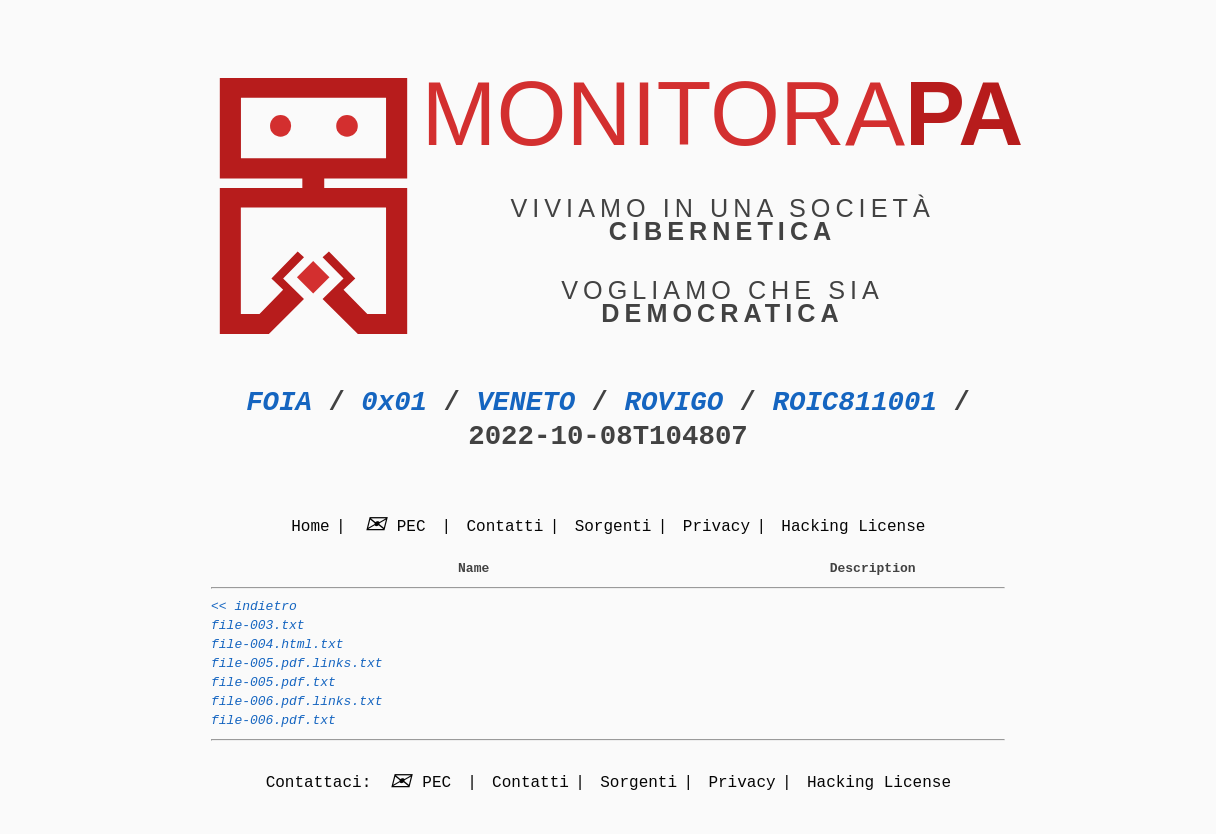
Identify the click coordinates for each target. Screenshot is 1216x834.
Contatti (504, 528)
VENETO (525, 402)
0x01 (394, 402)
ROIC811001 (854, 402)
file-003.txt (258, 634)
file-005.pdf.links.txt (297, 678)
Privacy (716, 528)
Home (310, 528)
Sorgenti (613, 528)
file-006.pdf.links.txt (297, 722)
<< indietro (254, 612)
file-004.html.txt (277, 656)
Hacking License (853, 528)
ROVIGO (673, 402)
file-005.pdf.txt (273, 700)
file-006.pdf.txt (273, 744)
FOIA (279, 402)
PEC (398, 528)
